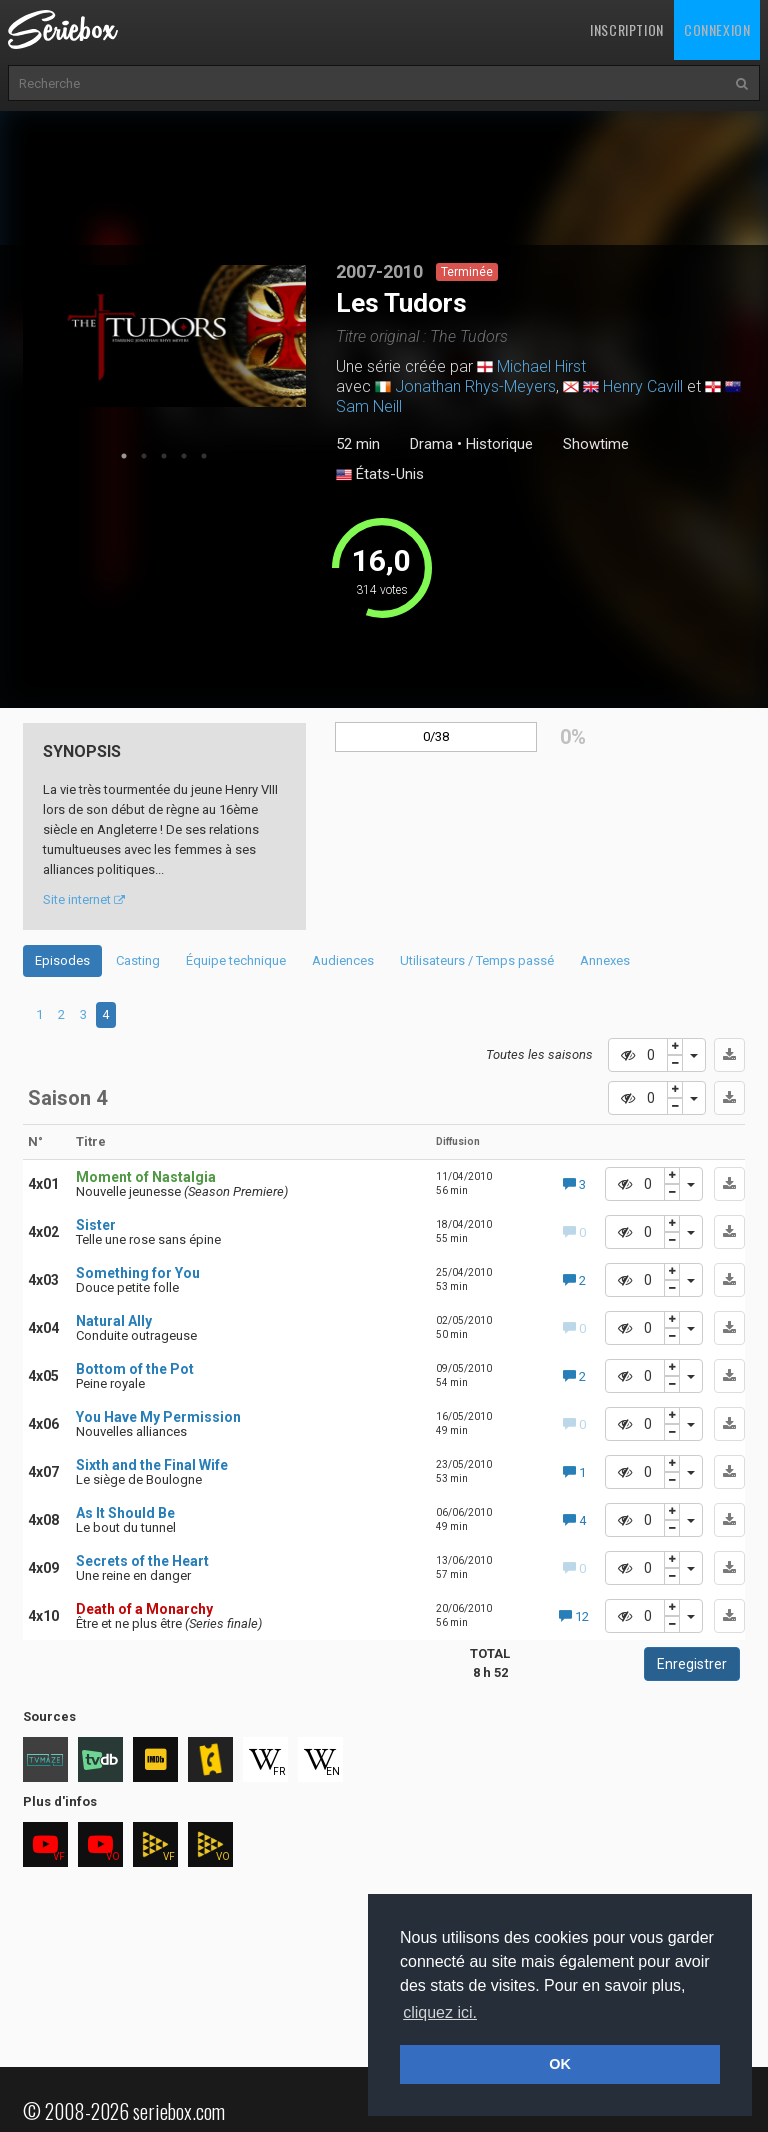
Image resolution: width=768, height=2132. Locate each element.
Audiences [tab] (343, 960)
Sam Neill (369, 406)
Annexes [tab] (605, 960)
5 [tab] (204, 456)
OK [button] (560, 2064)
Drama (431, 444)
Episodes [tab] (62, 960)
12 (574, 1616)
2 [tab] (144, 456)
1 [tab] (124, 456)
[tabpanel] (165, 336)
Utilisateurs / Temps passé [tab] (477, 960)
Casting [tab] (138, 960)
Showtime (596, 444)
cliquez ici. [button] (440, 2012)
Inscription (627, 29)
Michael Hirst (541, 366)
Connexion (717, 29)
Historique (499, 444)
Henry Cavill (643, 386)
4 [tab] (184, 456)
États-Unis (380, 475)
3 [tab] (164, 456)
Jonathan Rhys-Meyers (475, 386)
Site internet (84, 899)
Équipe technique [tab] (236, 960)
